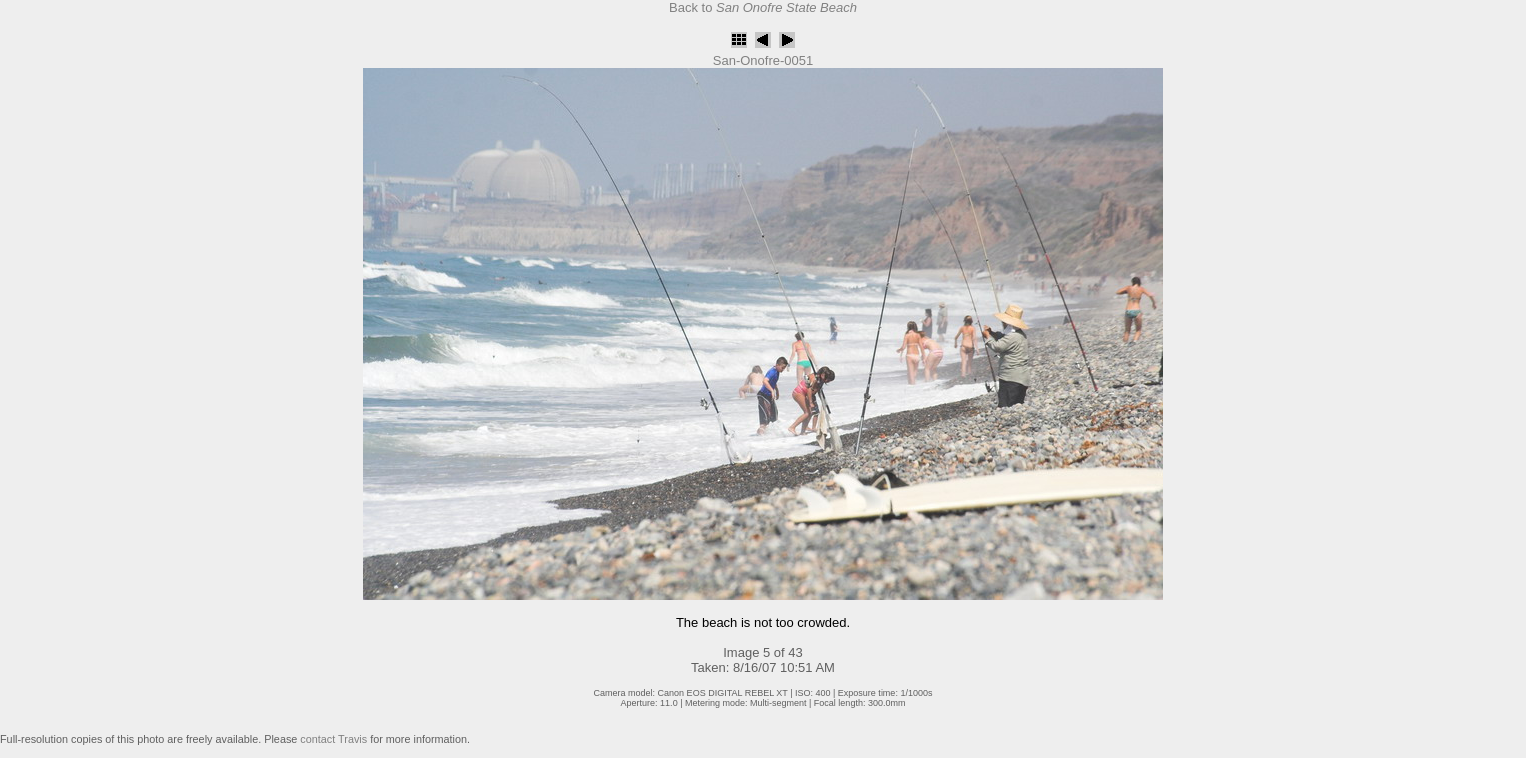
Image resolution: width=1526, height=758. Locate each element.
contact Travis (333, 739)
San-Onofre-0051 (763, 60)
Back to (763, 7)
